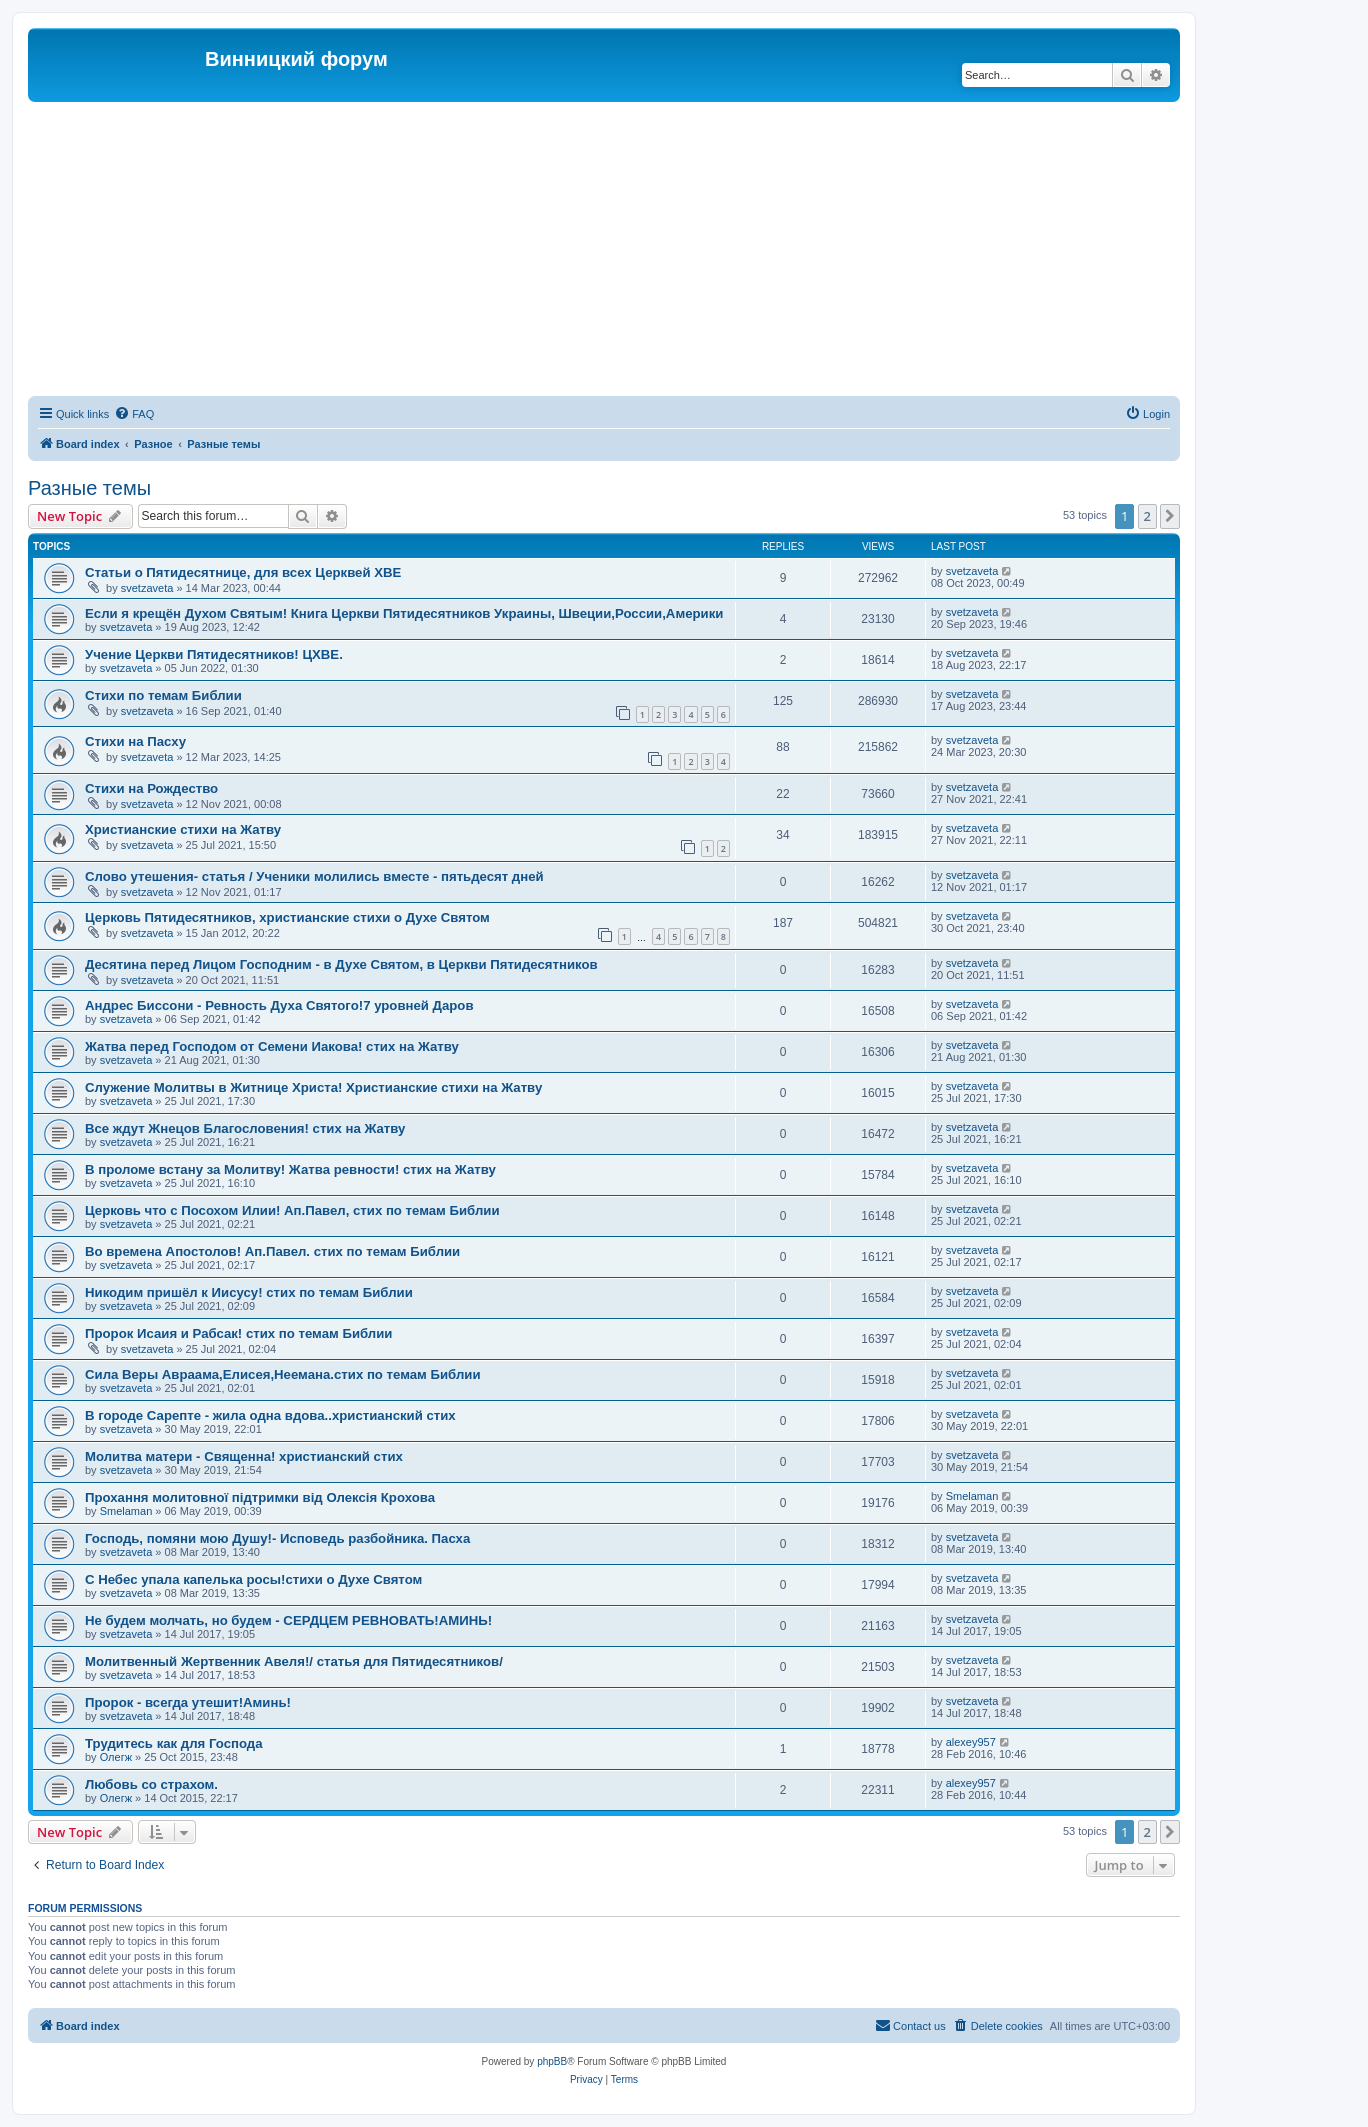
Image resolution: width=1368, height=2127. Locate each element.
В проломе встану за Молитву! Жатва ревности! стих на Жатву (290, 1169)
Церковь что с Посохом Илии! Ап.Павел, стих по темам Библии (292, 1210)
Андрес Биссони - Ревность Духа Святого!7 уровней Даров (279, 1005)
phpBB (552, 2061)
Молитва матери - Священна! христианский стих (244, 1456)
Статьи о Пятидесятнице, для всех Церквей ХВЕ (243, 572)
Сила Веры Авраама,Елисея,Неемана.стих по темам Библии (283, 1374)
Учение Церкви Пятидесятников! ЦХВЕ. (214, 654)
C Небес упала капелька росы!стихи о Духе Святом (253, 1579)
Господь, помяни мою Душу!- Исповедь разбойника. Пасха (277, 1538)
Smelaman (126, 1511)
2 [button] (1147, 516)
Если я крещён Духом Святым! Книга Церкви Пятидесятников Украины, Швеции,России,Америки (404, 613)
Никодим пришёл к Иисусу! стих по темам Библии (249, 1292)
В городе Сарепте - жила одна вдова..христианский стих (270, 1415)
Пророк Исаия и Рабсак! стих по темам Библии (238, 1333)
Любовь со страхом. (151, 1784)
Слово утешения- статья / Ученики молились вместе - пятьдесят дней (314, 876)
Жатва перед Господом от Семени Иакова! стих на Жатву (272, 1046)
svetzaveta (147, 588)
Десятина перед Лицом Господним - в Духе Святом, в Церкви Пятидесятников (341, 964)
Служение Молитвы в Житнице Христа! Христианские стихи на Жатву (313, 1087)
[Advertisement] (604, 252)
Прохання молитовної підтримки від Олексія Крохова (260, 1497)
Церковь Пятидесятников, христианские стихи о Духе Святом (287, 917)
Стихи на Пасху (135, 741)
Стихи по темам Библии (163, 695)
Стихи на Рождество (151, 788)
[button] (1170, 516)
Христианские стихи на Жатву (183, 829)
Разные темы (89, 488)
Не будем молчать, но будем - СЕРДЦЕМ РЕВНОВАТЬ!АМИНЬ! (288, 1620)
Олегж (116, 1757)
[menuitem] (134, 414)
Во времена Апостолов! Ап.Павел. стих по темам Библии (272, 1251)
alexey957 (971, 1742)
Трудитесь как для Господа (174, 1743)
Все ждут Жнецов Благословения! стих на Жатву (245, 1128)
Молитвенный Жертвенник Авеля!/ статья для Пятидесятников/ (294, 1661)
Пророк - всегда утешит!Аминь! (188, 1702)
